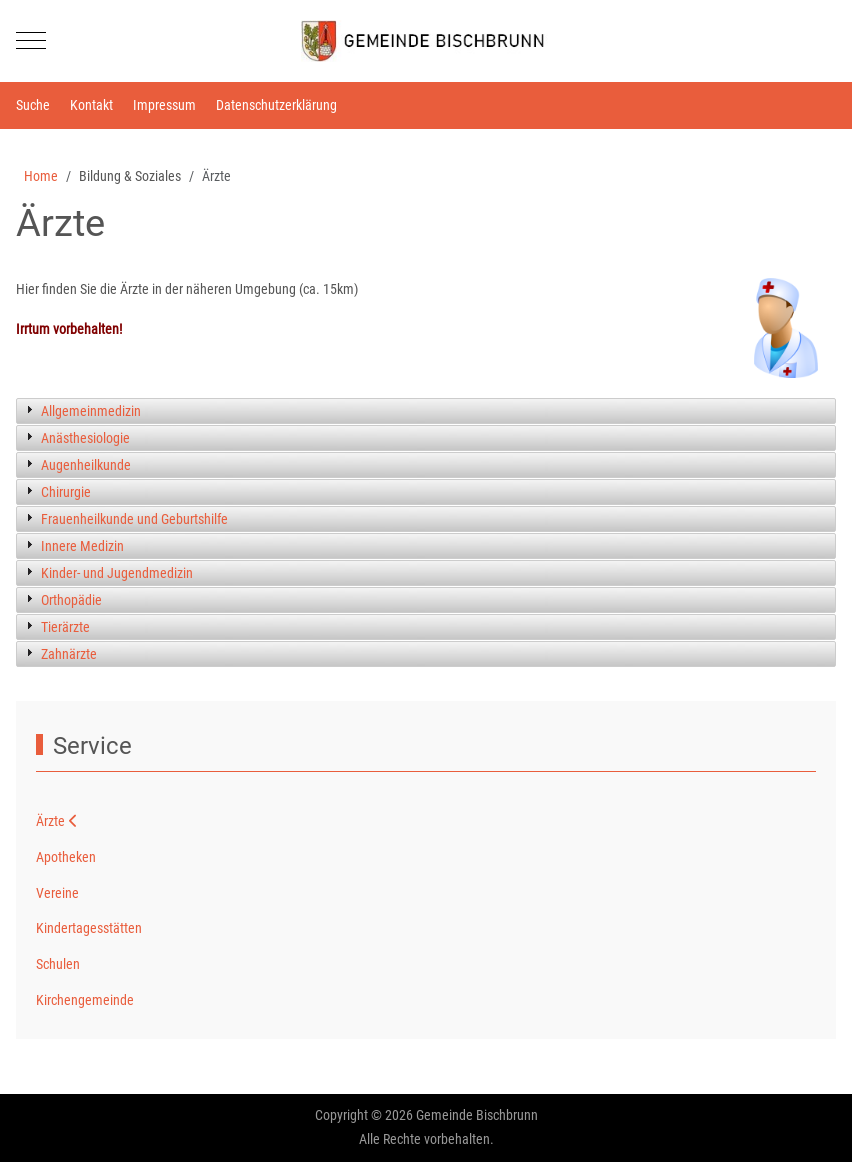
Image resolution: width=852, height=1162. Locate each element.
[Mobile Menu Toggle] (31, 41)
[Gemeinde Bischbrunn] (426, 41)
